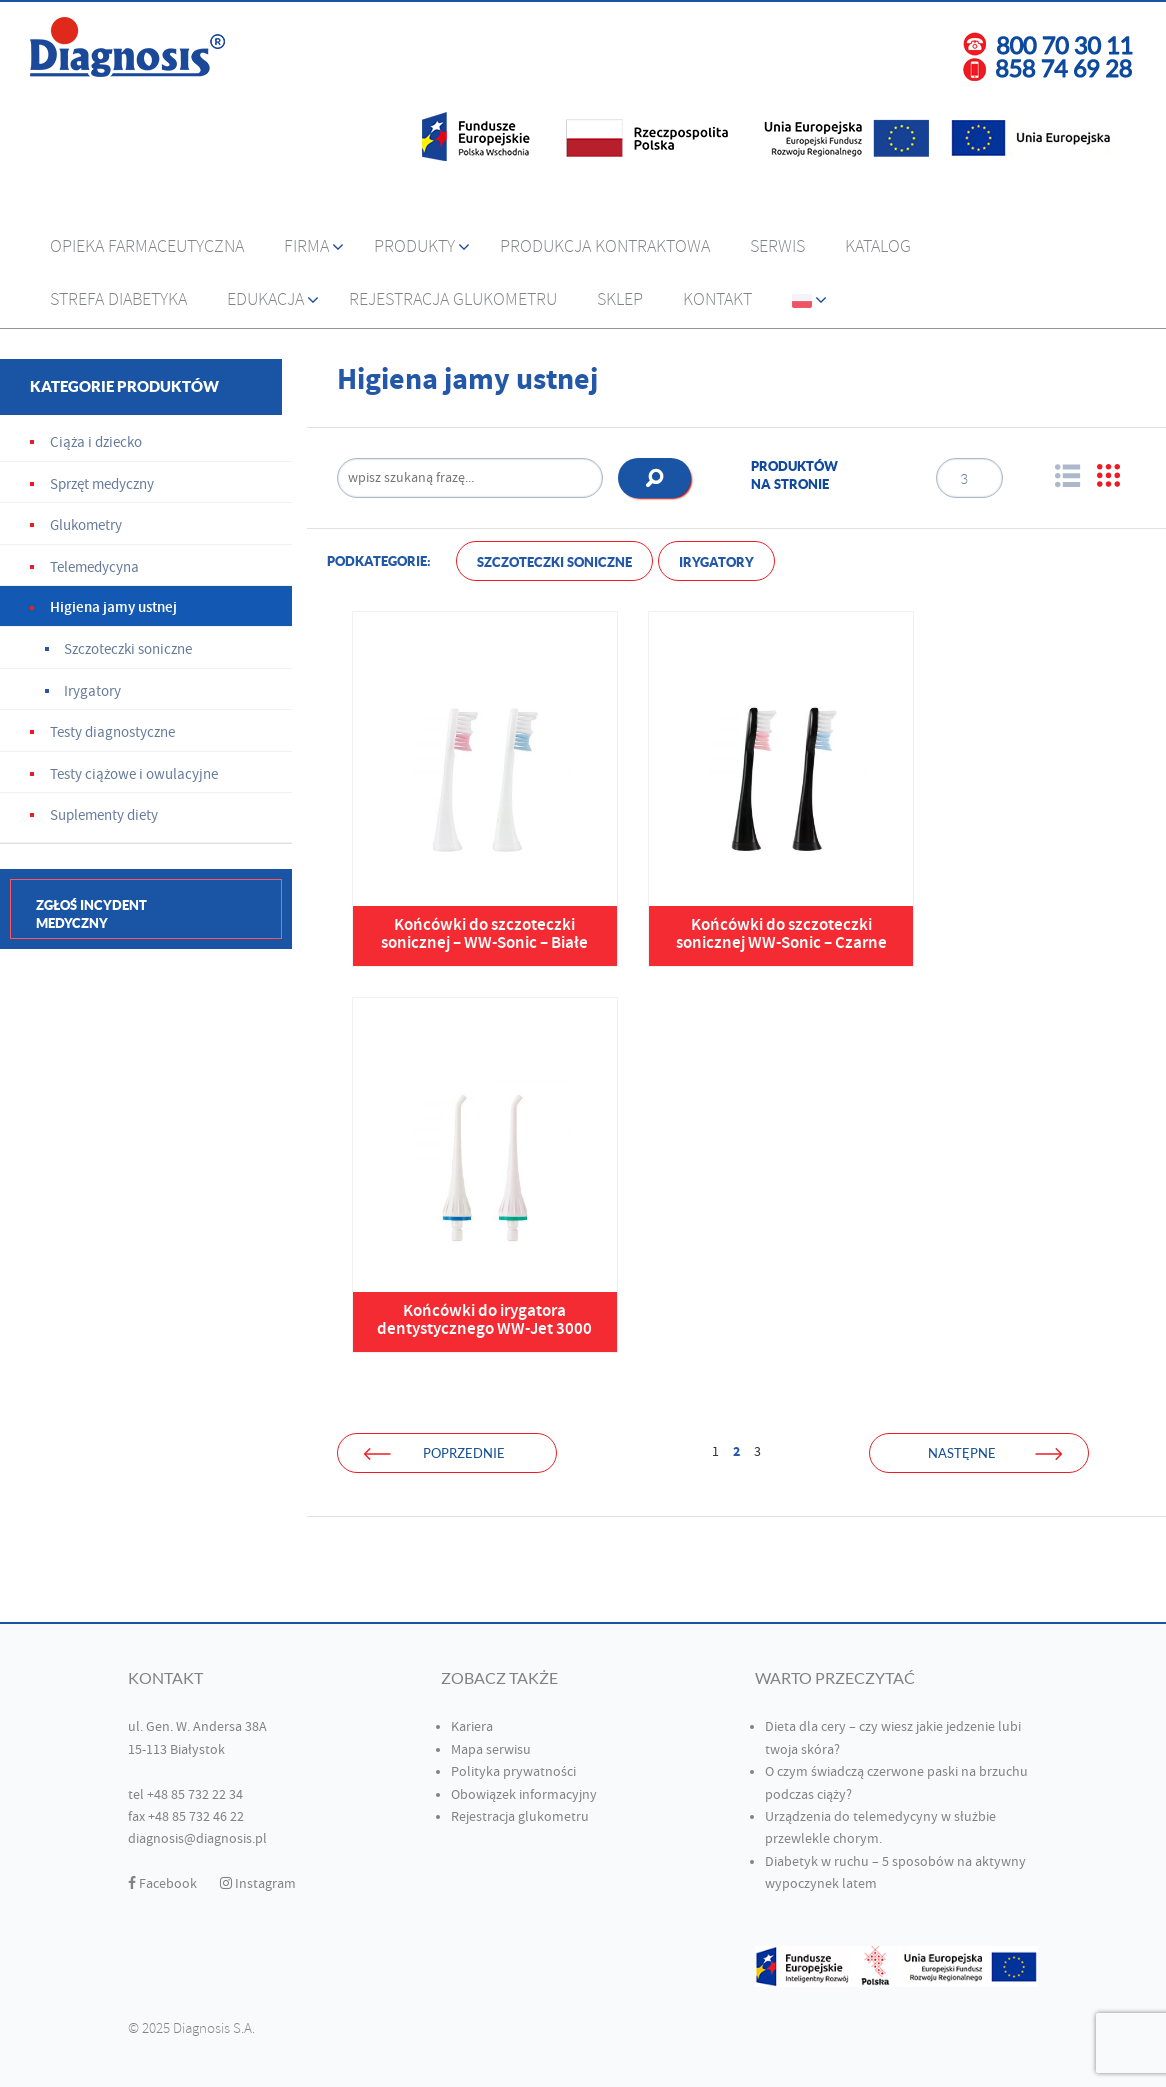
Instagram (258, 1884)
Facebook (162, 1884)
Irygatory (716, 562)
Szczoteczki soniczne (554, 562)
